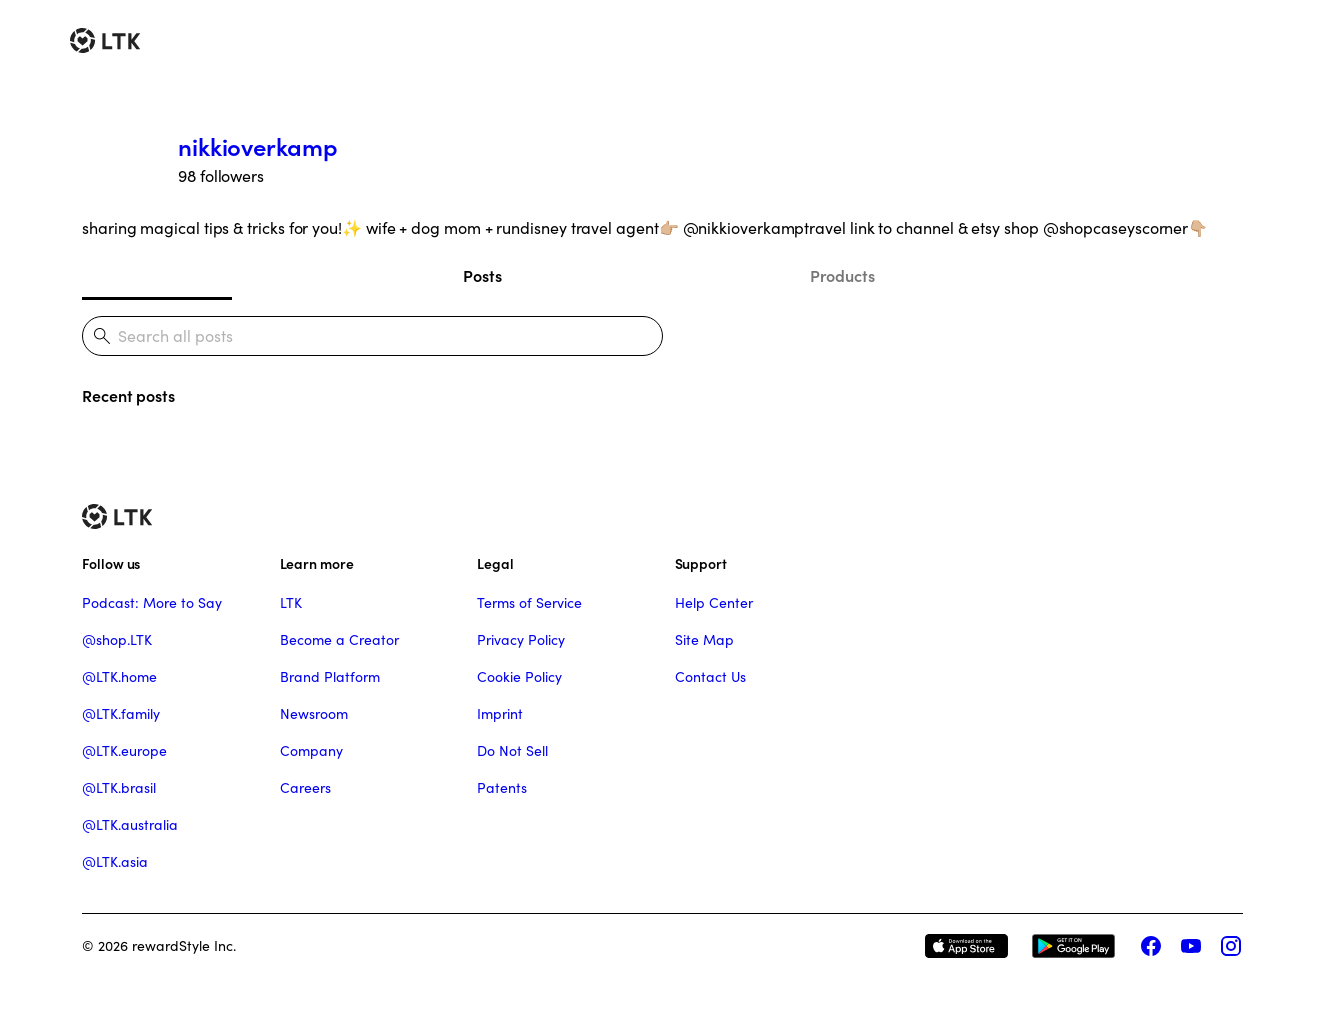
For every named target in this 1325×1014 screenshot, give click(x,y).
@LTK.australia (130, 825)
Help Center (714, 603)
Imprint (500, 714)
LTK (291, 603)
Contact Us (710, 677)
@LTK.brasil (119, 788)
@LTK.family (121, 714)
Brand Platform (330, 677)
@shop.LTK (117, 640)
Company (311, 751)
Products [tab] (842, 276)
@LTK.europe (124, 751)
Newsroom (314, 714)
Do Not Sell (512, 751)
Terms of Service (529, 603)
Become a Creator (339, 640)
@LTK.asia (115, 862)
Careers (305, 788)
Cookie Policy (519, 677)
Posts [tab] (482, 276)
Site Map (704, 640)
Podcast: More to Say (152, 603)
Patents (502, 788)
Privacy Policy (521, 640)
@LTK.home (119, 677)
